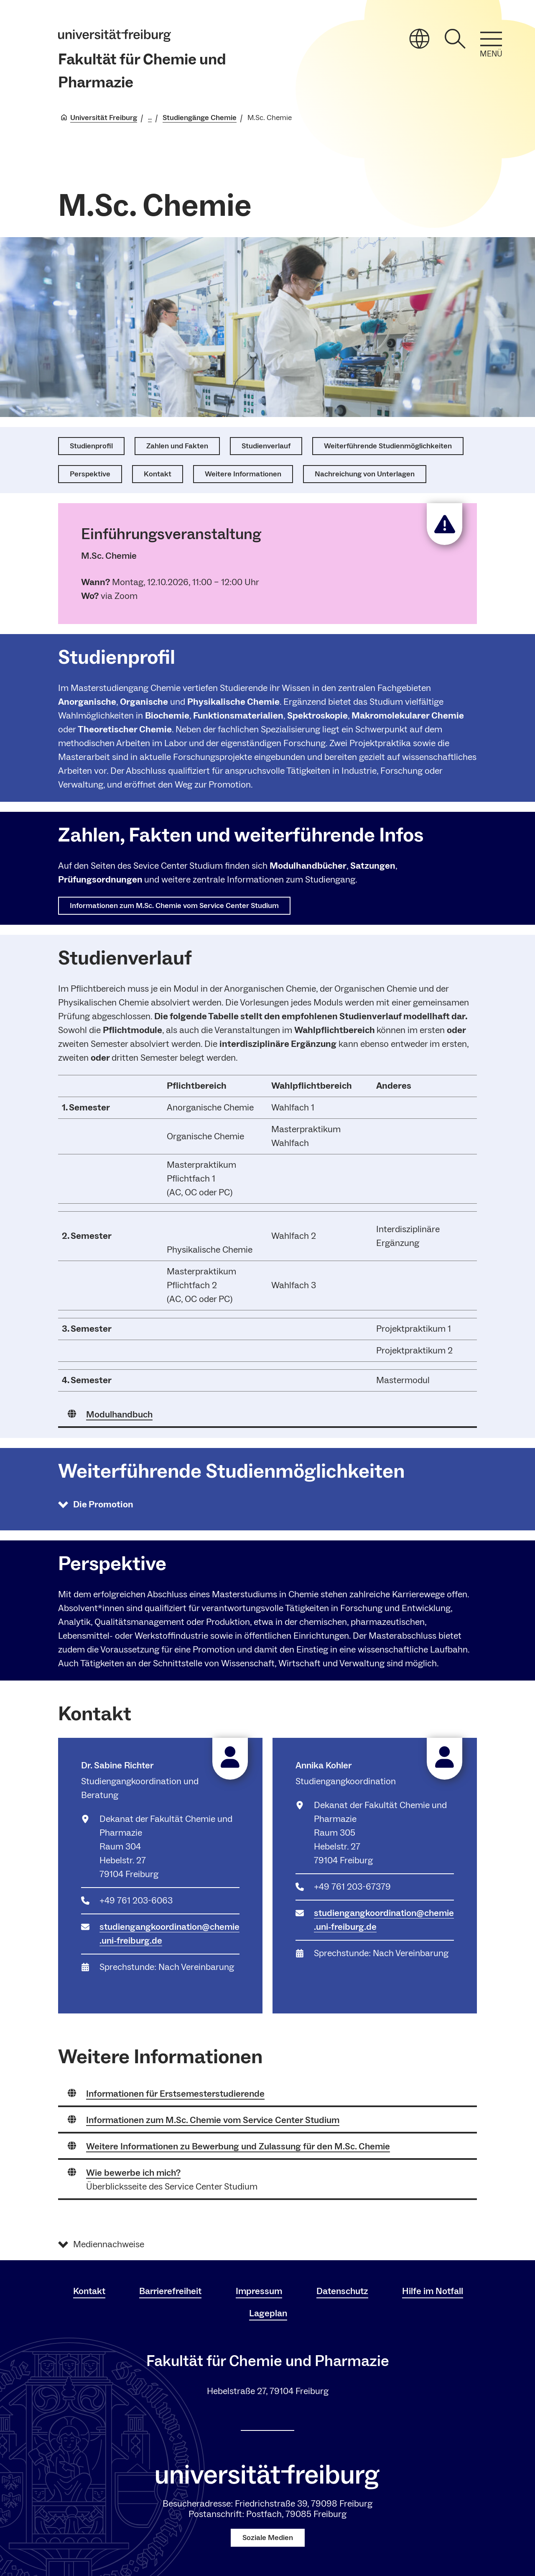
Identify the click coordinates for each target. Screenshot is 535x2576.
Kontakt (89, 2291)
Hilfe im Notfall (432, 2291)
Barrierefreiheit (170, 2291)
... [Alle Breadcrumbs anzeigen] (150, 118)
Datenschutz (342, 2291)
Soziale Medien (267, 2538)
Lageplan (268, 2313)
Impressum (259, 2291)
